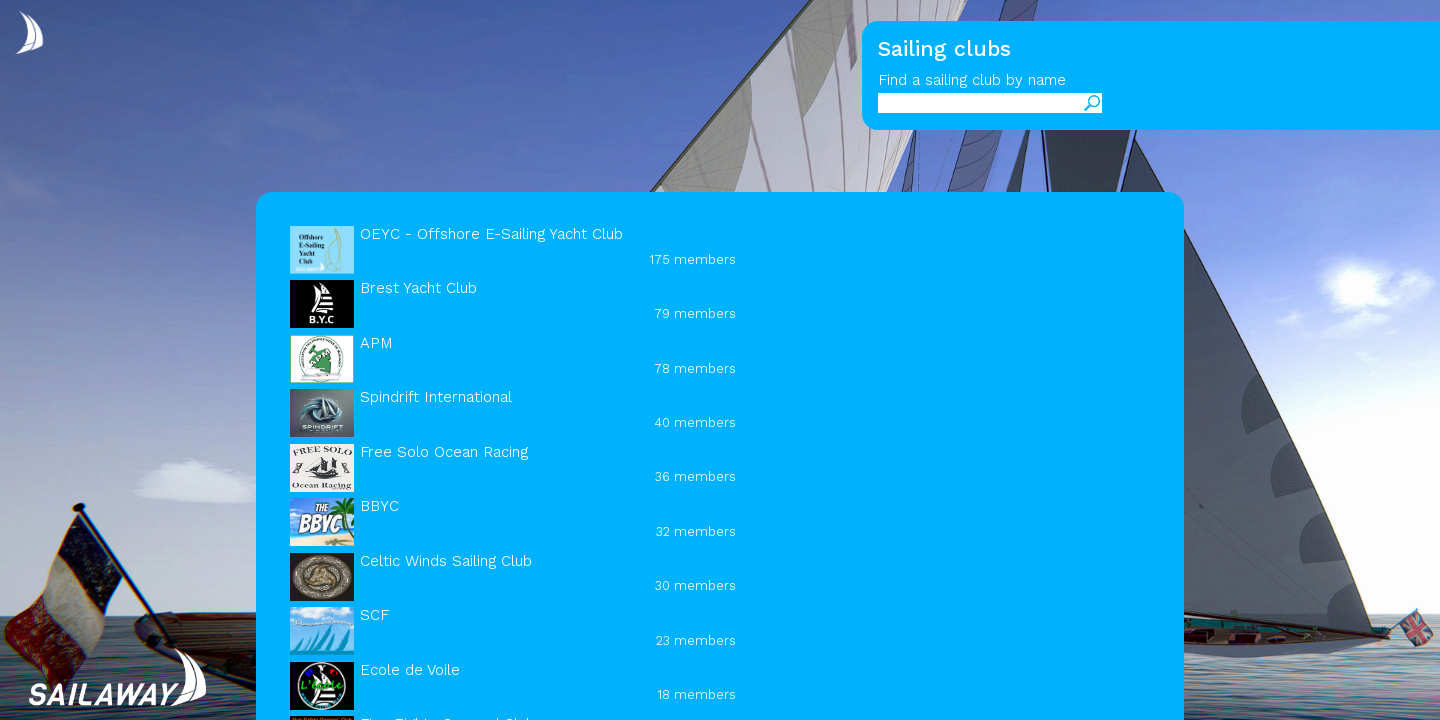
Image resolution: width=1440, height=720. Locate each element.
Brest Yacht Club (418, 288)
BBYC (379, 506)
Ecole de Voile (410, 670)
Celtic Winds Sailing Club (446, 561)
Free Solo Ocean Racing (444, 452)
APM (376, 343)
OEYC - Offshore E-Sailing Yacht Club (491, 234)
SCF (374, 615)
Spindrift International (436, 397)
